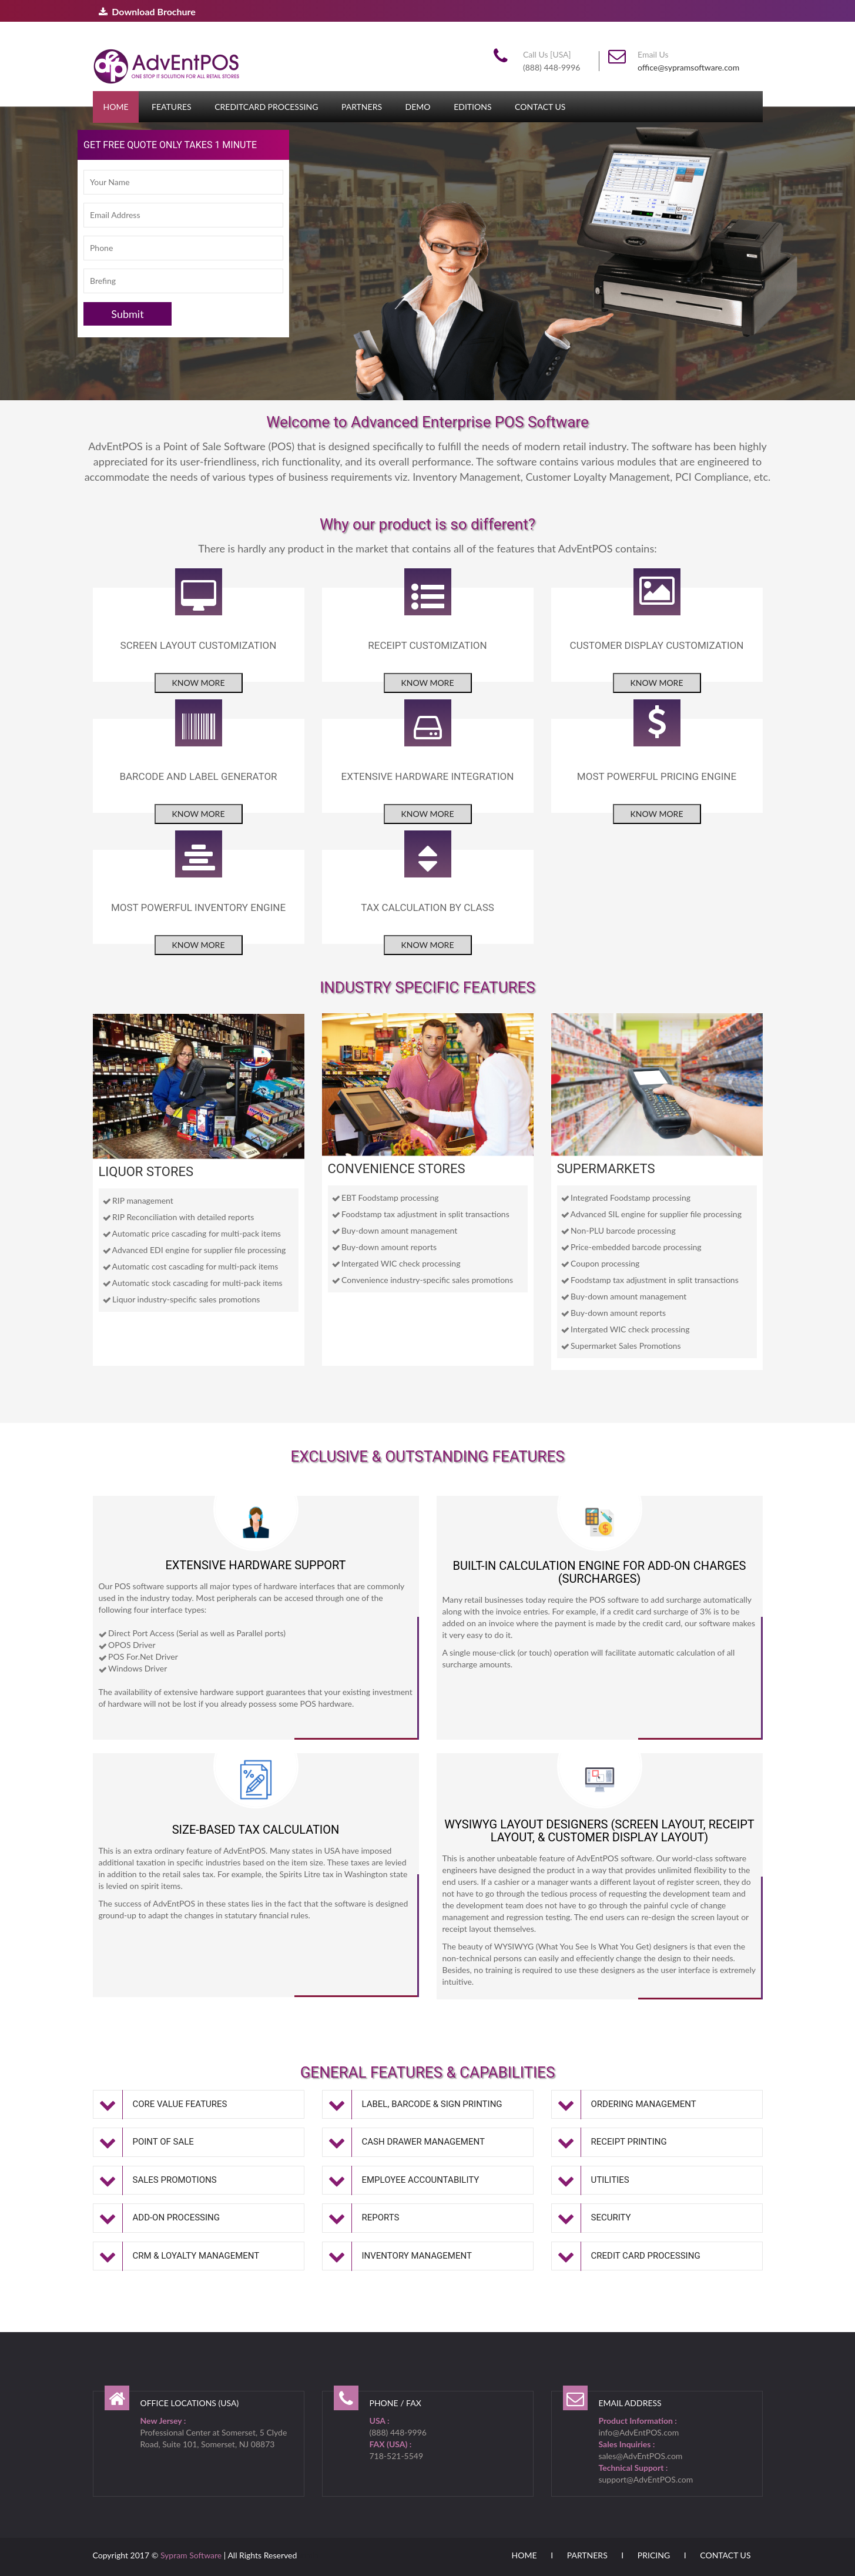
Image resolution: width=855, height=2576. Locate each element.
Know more (198, 683)
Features (172, 107)
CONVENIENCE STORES (396, 1168)
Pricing (654, 2555)
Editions (472, 107)
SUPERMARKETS (606, 1168)
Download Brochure (147, 11)
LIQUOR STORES (146, 1171)
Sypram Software (191, 2555)
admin (308, 2555)
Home (116, 107)
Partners (361, 107)
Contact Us (540, 107)
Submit (127, 313)
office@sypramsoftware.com (688, 67)
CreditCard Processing (266, 107)
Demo (418, 107)
